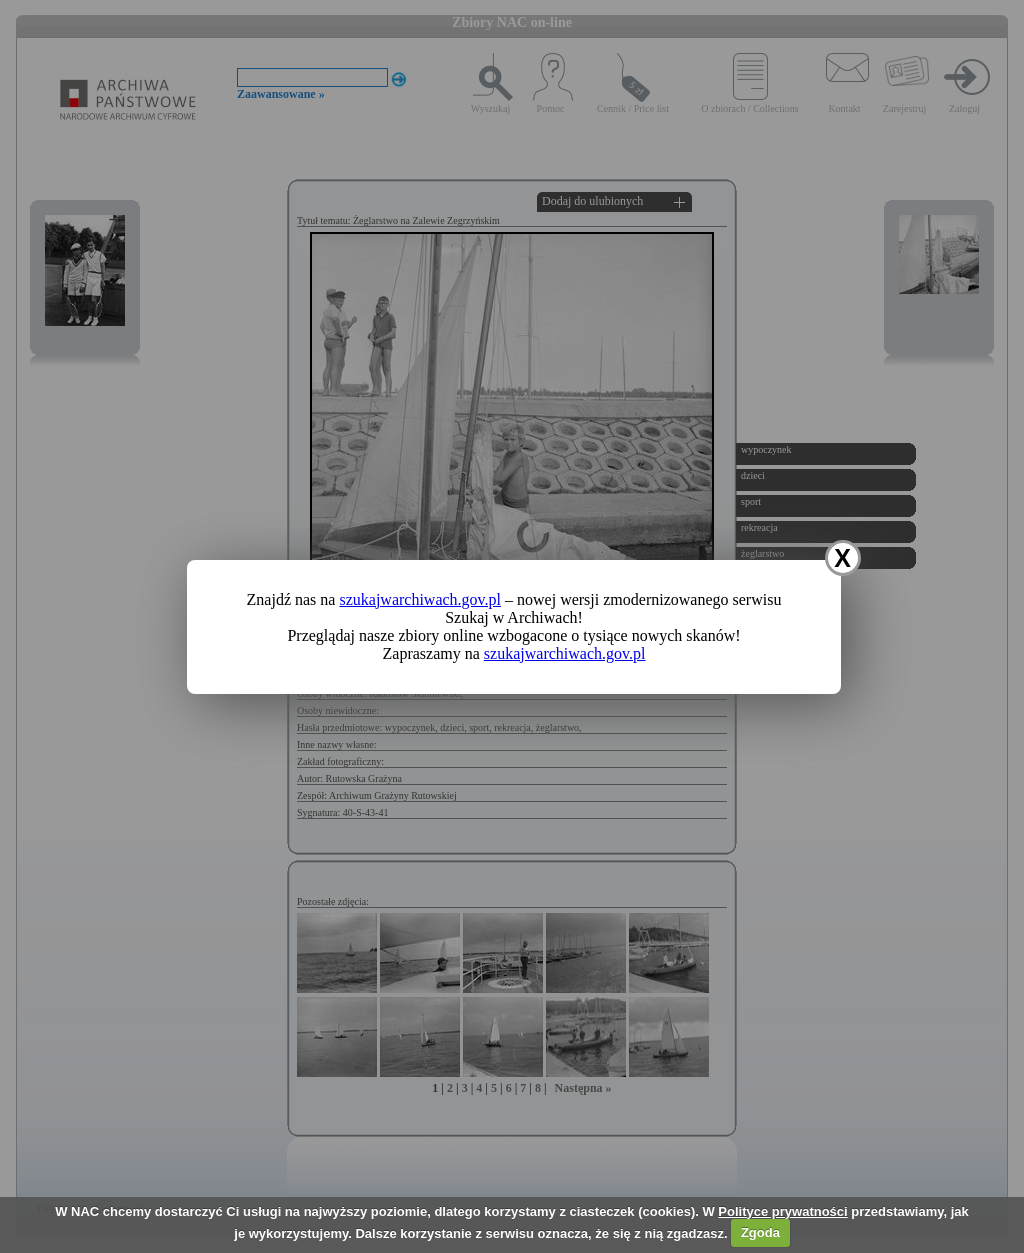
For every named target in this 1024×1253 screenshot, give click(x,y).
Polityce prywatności (782, 1211)
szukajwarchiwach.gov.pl (420, 599)
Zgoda (760, 1232)
